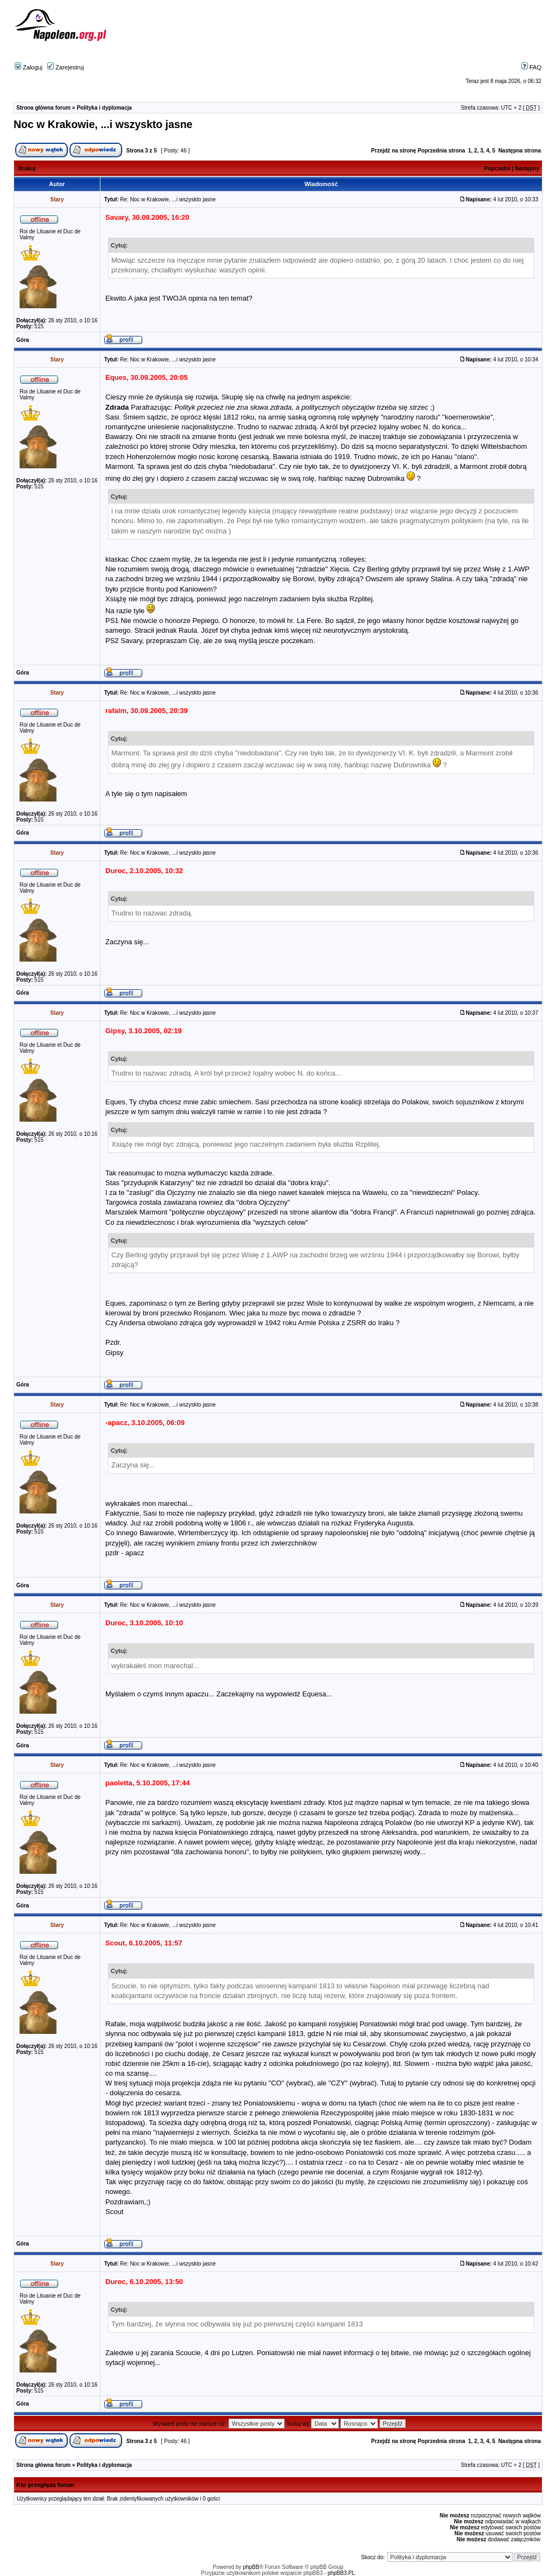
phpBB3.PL (341, 2573)
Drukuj (27, 168)
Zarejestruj (65, 67)
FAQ (531, 67)
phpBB (251, 2567)
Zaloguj (28, 67)
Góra (22, 340)
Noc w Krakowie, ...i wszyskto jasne (103, 124)
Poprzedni (497, 168)
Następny (527, 168)
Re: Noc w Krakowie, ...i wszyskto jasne (168, 199)
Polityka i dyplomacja (104, 108)
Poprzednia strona (441, 151)
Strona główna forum (43, 108)
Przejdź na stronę (393, 151)
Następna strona (519, 151)
